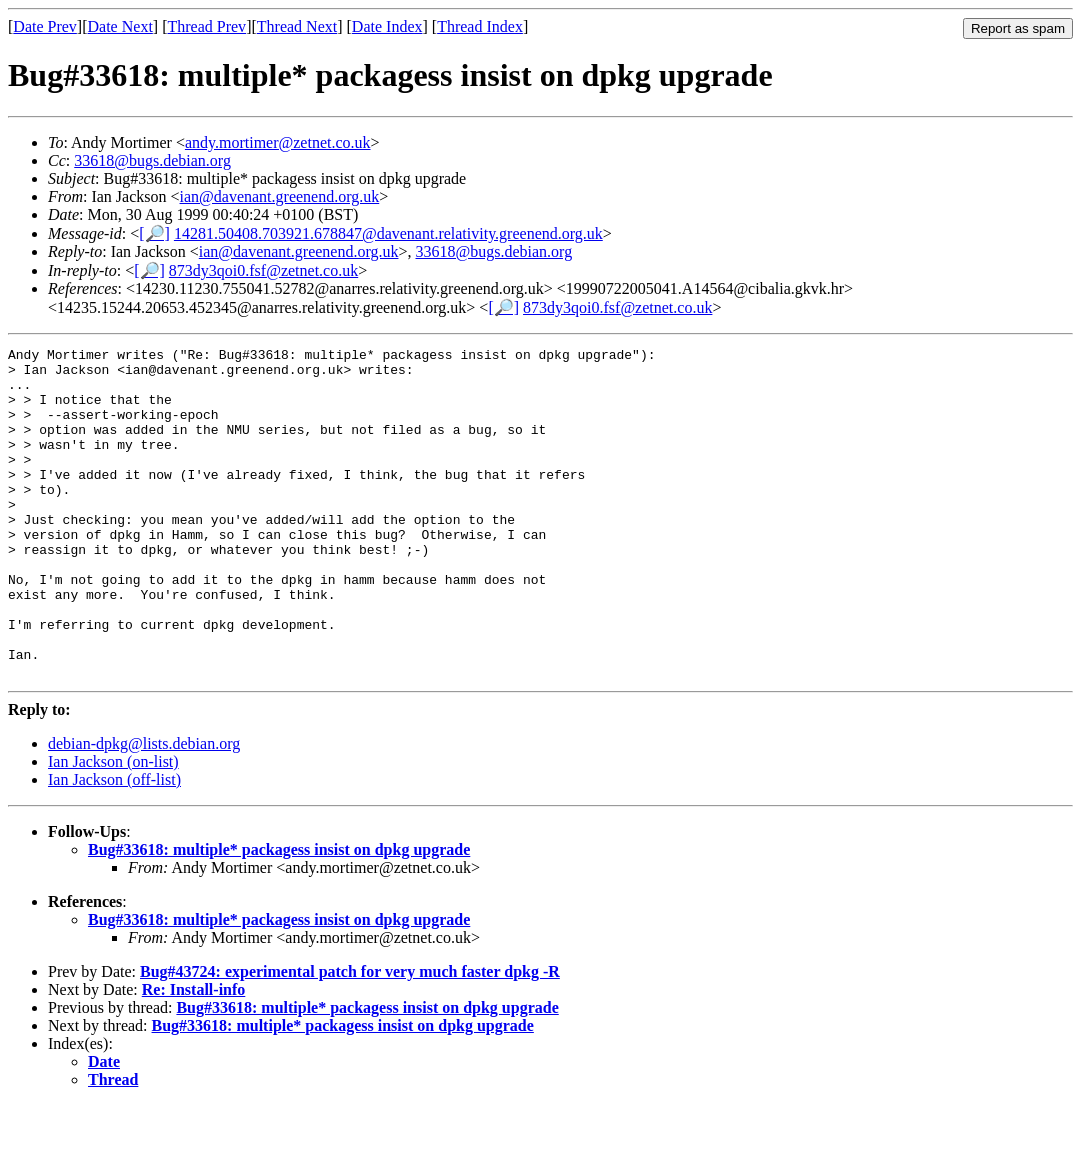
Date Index (387, 26)
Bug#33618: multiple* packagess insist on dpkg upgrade (279, 915)
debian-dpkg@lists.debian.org (144, 809)
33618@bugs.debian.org (152, 160)
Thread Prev (206, 26)
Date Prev (45, 26)
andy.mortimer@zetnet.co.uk (278, 142)
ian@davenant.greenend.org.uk (280, 196)
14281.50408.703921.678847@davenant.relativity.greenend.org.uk (388, 233)
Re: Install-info (194, 1055)
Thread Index (480, 26)
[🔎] (154, 233)
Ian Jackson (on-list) (113, 827)
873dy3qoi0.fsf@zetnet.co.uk (263, 270)
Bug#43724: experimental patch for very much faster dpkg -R (350, 1037)
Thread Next (297, 26)
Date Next (120, 26)
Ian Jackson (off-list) (114, 845)
